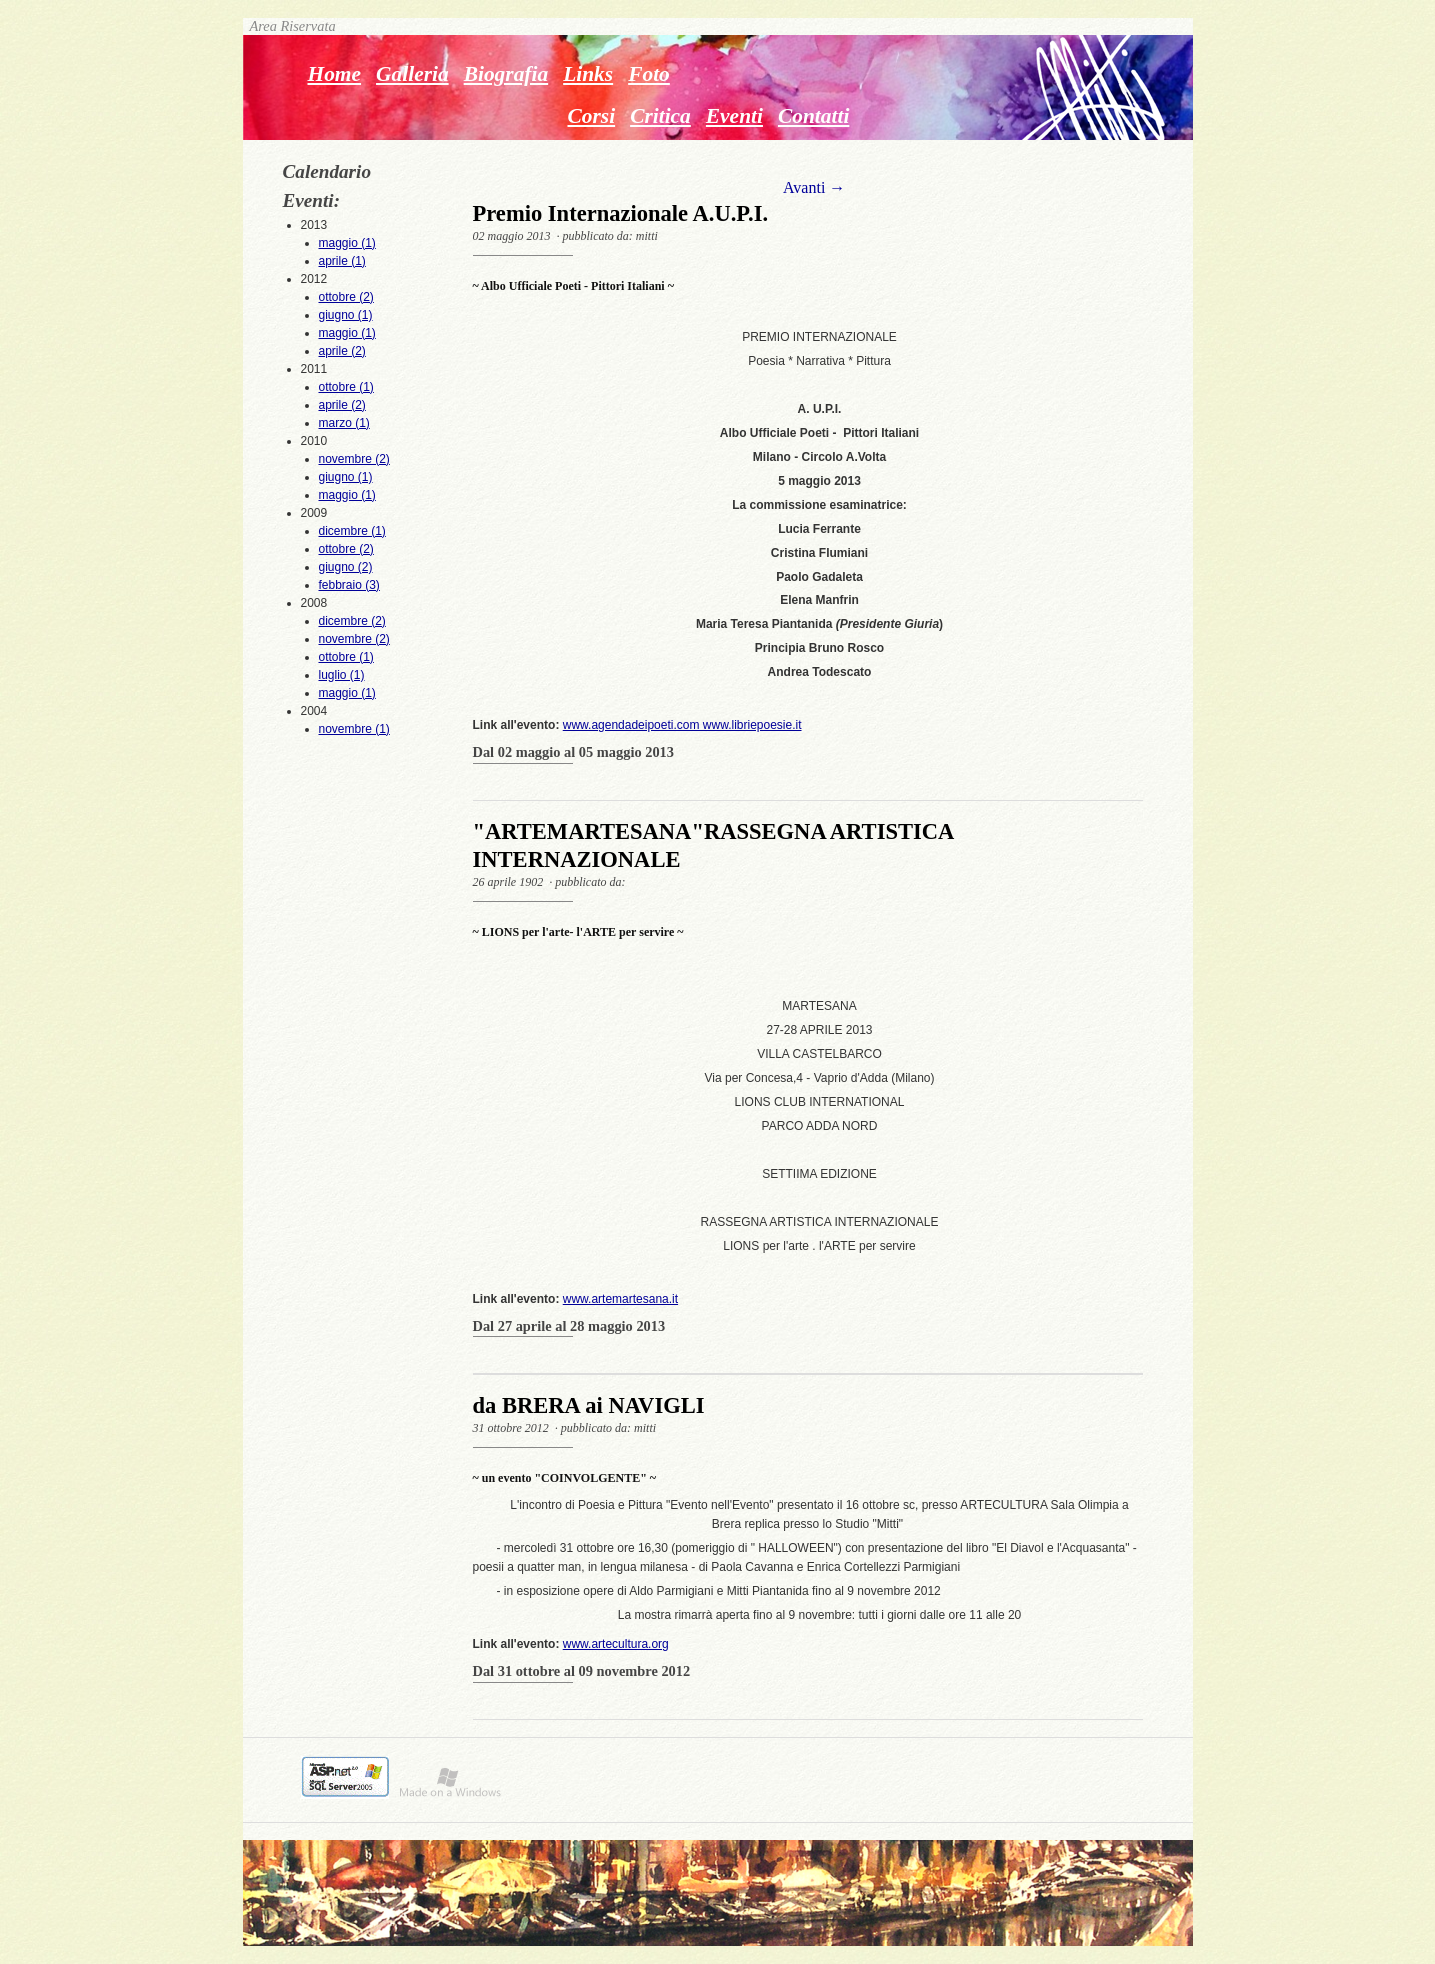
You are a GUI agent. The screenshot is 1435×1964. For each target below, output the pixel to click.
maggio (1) (347, 243)
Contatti (813, 116)
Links (588, 74)
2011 (349, 397)
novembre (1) (354, 729)
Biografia (506, 74)
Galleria (412, 74)
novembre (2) (354, 459)
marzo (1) (344, 423)
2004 (349, 721)
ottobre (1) (346, 387)
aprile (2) (342, 351)
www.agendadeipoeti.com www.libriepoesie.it (682, 725)
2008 (349, 649)
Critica (660, 116)
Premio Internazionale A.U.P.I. (621, 213)
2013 (349, 244)
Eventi (734, 116)
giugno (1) (346, 315)
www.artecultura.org (616, 1644)
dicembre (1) (352, 531)
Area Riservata (289, 26)
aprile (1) (342, 261)
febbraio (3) (349, 585)
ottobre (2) (346, 297)
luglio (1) (342, 675)
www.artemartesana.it (620, 1299)
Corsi (592, 116)
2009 (349, 550)
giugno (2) (346, 567)
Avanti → (814, 187)
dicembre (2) (352, 621)
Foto (649, 74)
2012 (349, 316)
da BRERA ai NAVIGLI (589, 1405)
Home (335, 74)
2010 (349, 469)
